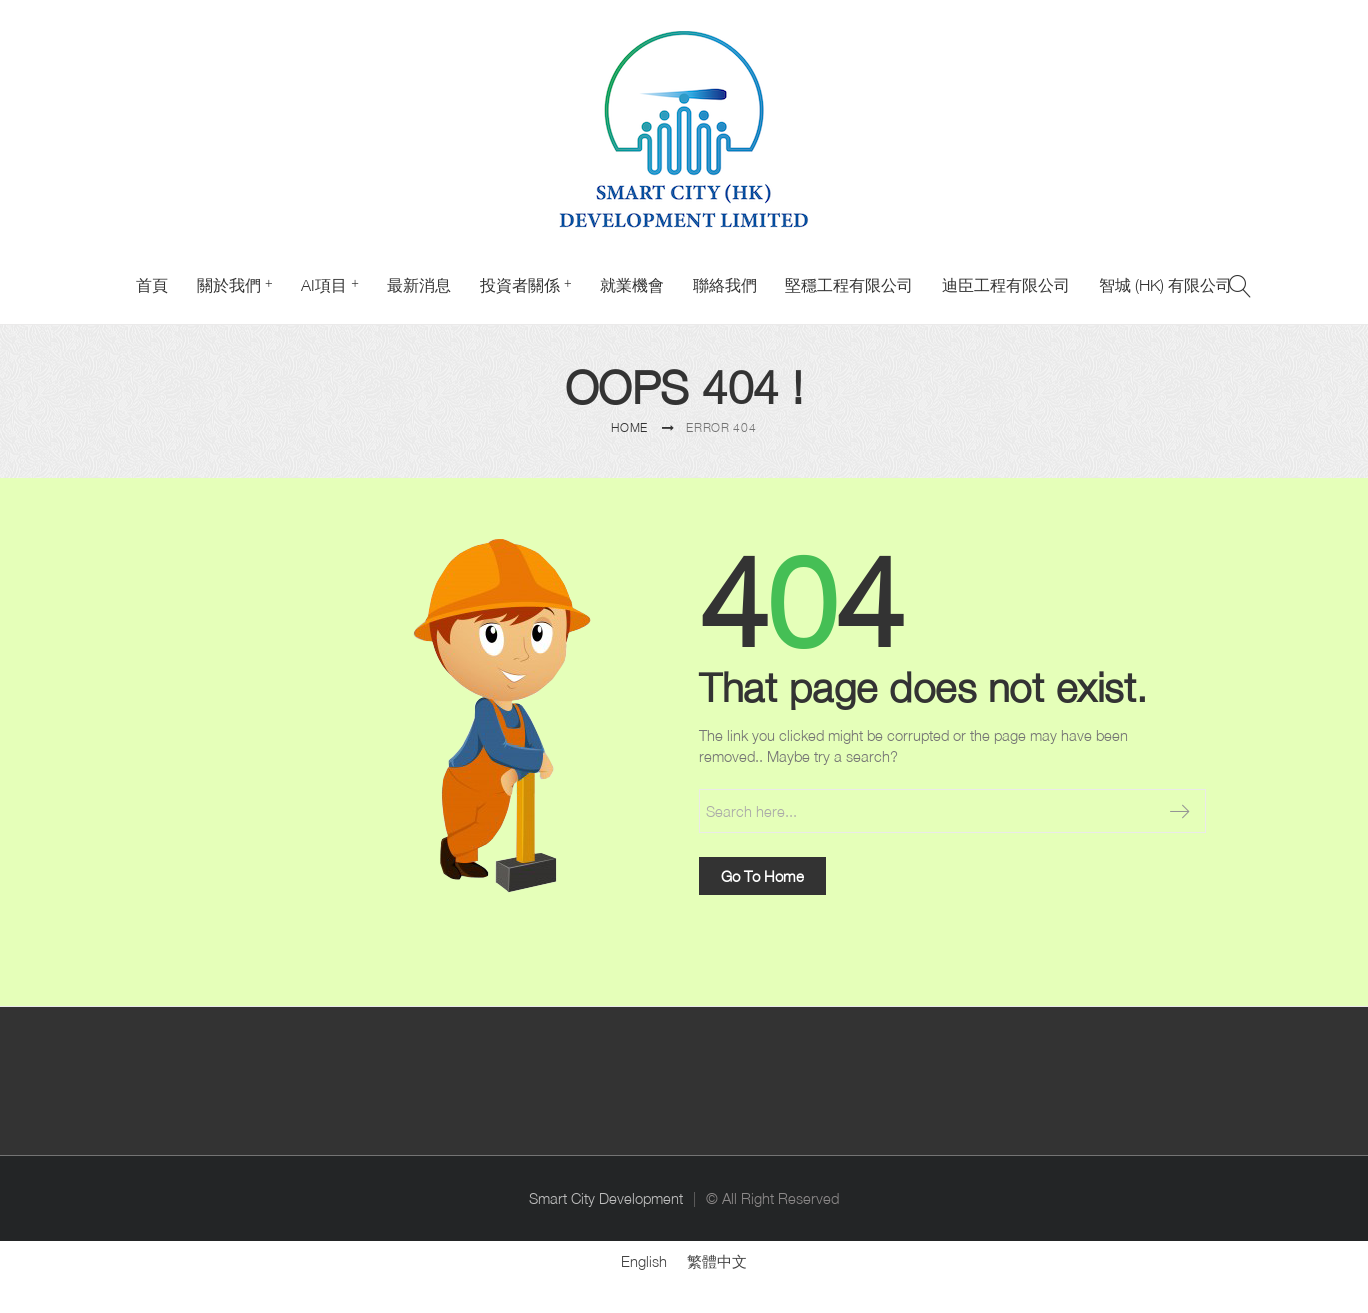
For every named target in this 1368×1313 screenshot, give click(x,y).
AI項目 (324, 285)
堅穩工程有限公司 (849, 285)
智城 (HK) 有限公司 (1165, 285)
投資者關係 (520, 285)
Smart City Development (606, 1198)
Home (629, 427)
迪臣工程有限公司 (1006, 285)
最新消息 (419, 285)
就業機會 (632, 285)
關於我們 (229, 285)
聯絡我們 (725, 285)
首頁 (152, 285)
